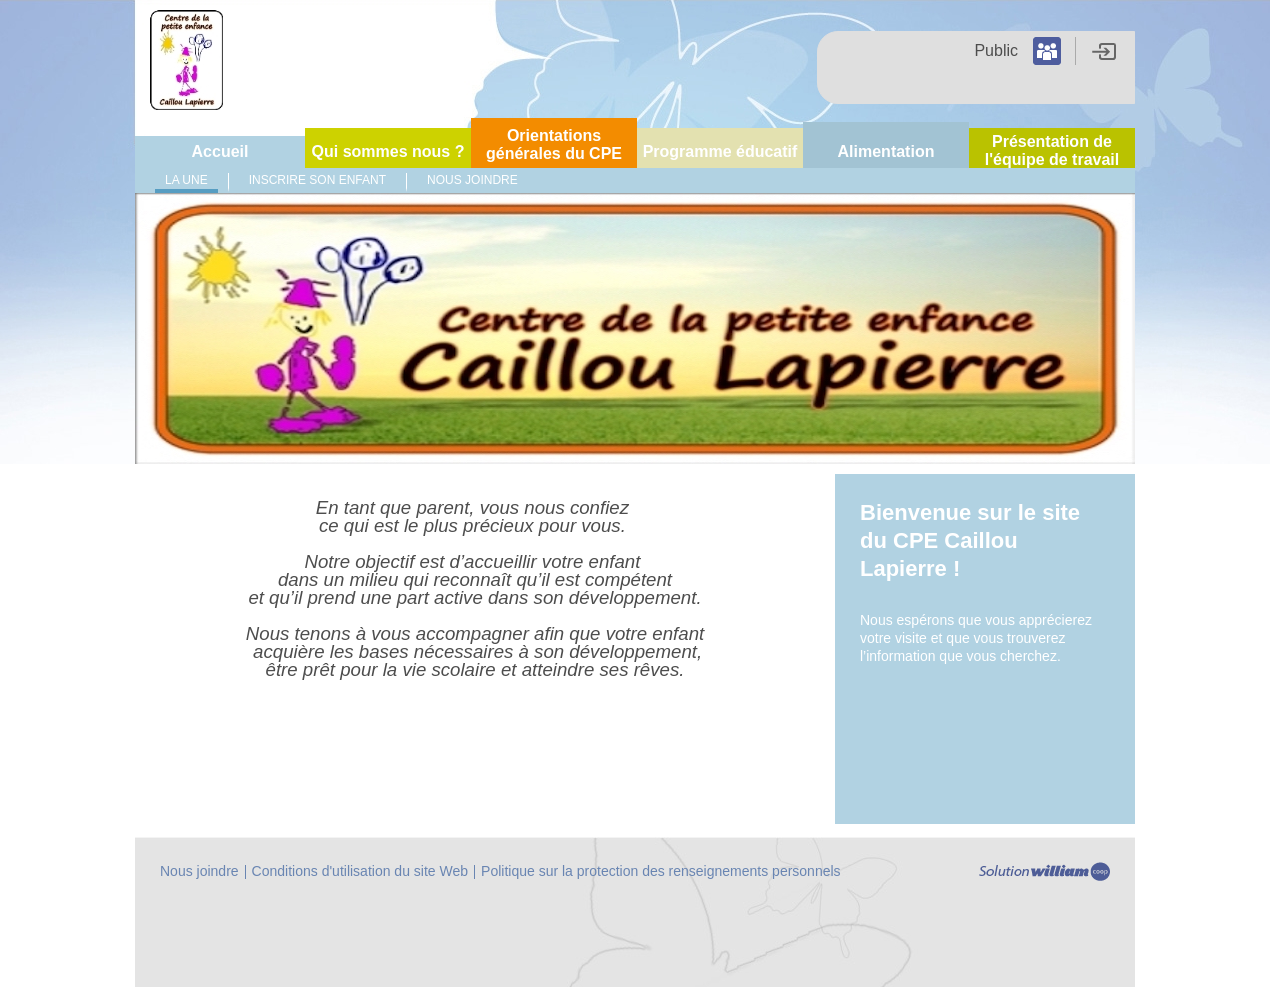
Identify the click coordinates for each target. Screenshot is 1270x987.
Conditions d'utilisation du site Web (360, 871)
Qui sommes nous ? (388, 151)
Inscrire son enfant (317, 180)
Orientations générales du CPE (554, 144)
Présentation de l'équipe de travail (1052, 150)
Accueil (220, 151)
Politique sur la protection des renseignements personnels (661, 871)
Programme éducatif (720, 151)
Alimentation (886, 151)
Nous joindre (472, 180)
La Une (186, 180)
